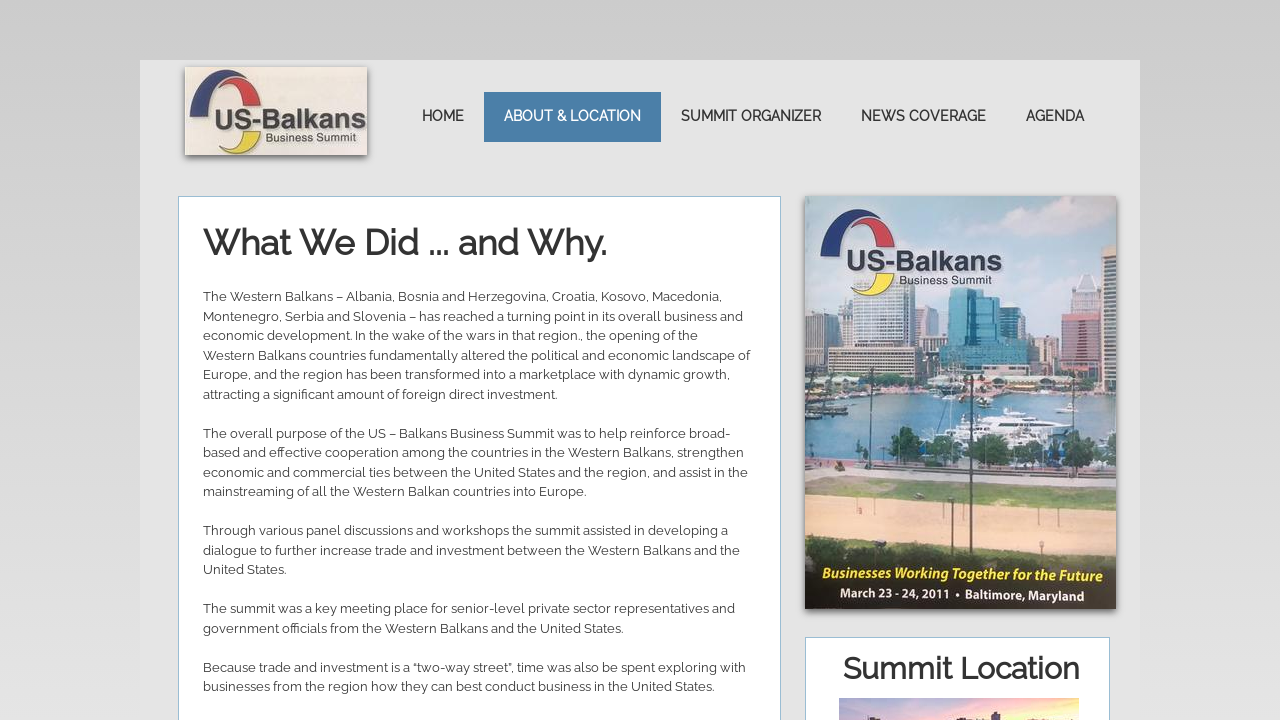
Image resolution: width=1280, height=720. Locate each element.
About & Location (572, 116)
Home (443, 116)
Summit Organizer (751, 116)
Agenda (1055, 116)
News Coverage (923, 116)
